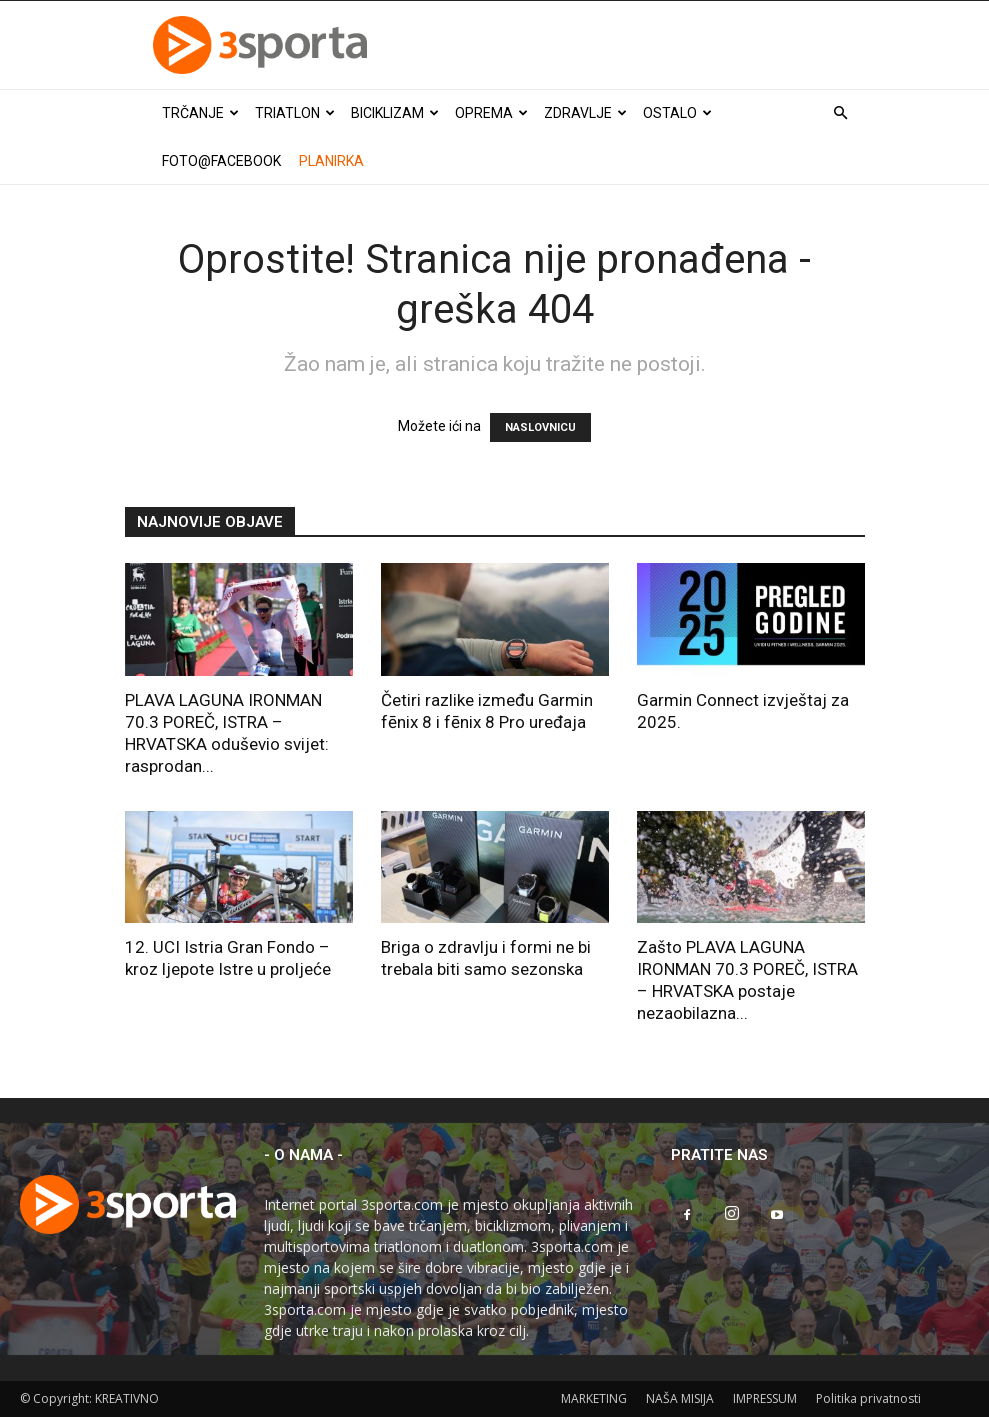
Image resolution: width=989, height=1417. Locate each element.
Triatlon (295, 113)
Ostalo (677, 113)
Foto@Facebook (221, 161)
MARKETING (594, 1398)
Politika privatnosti (868, 1398)
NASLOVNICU (540, 427)
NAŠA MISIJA (680, 1398)
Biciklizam (395, 113)
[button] (841, 113)
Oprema (491, 113)
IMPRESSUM (765, 1398)
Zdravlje (585, 113)
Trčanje (200, 113)
